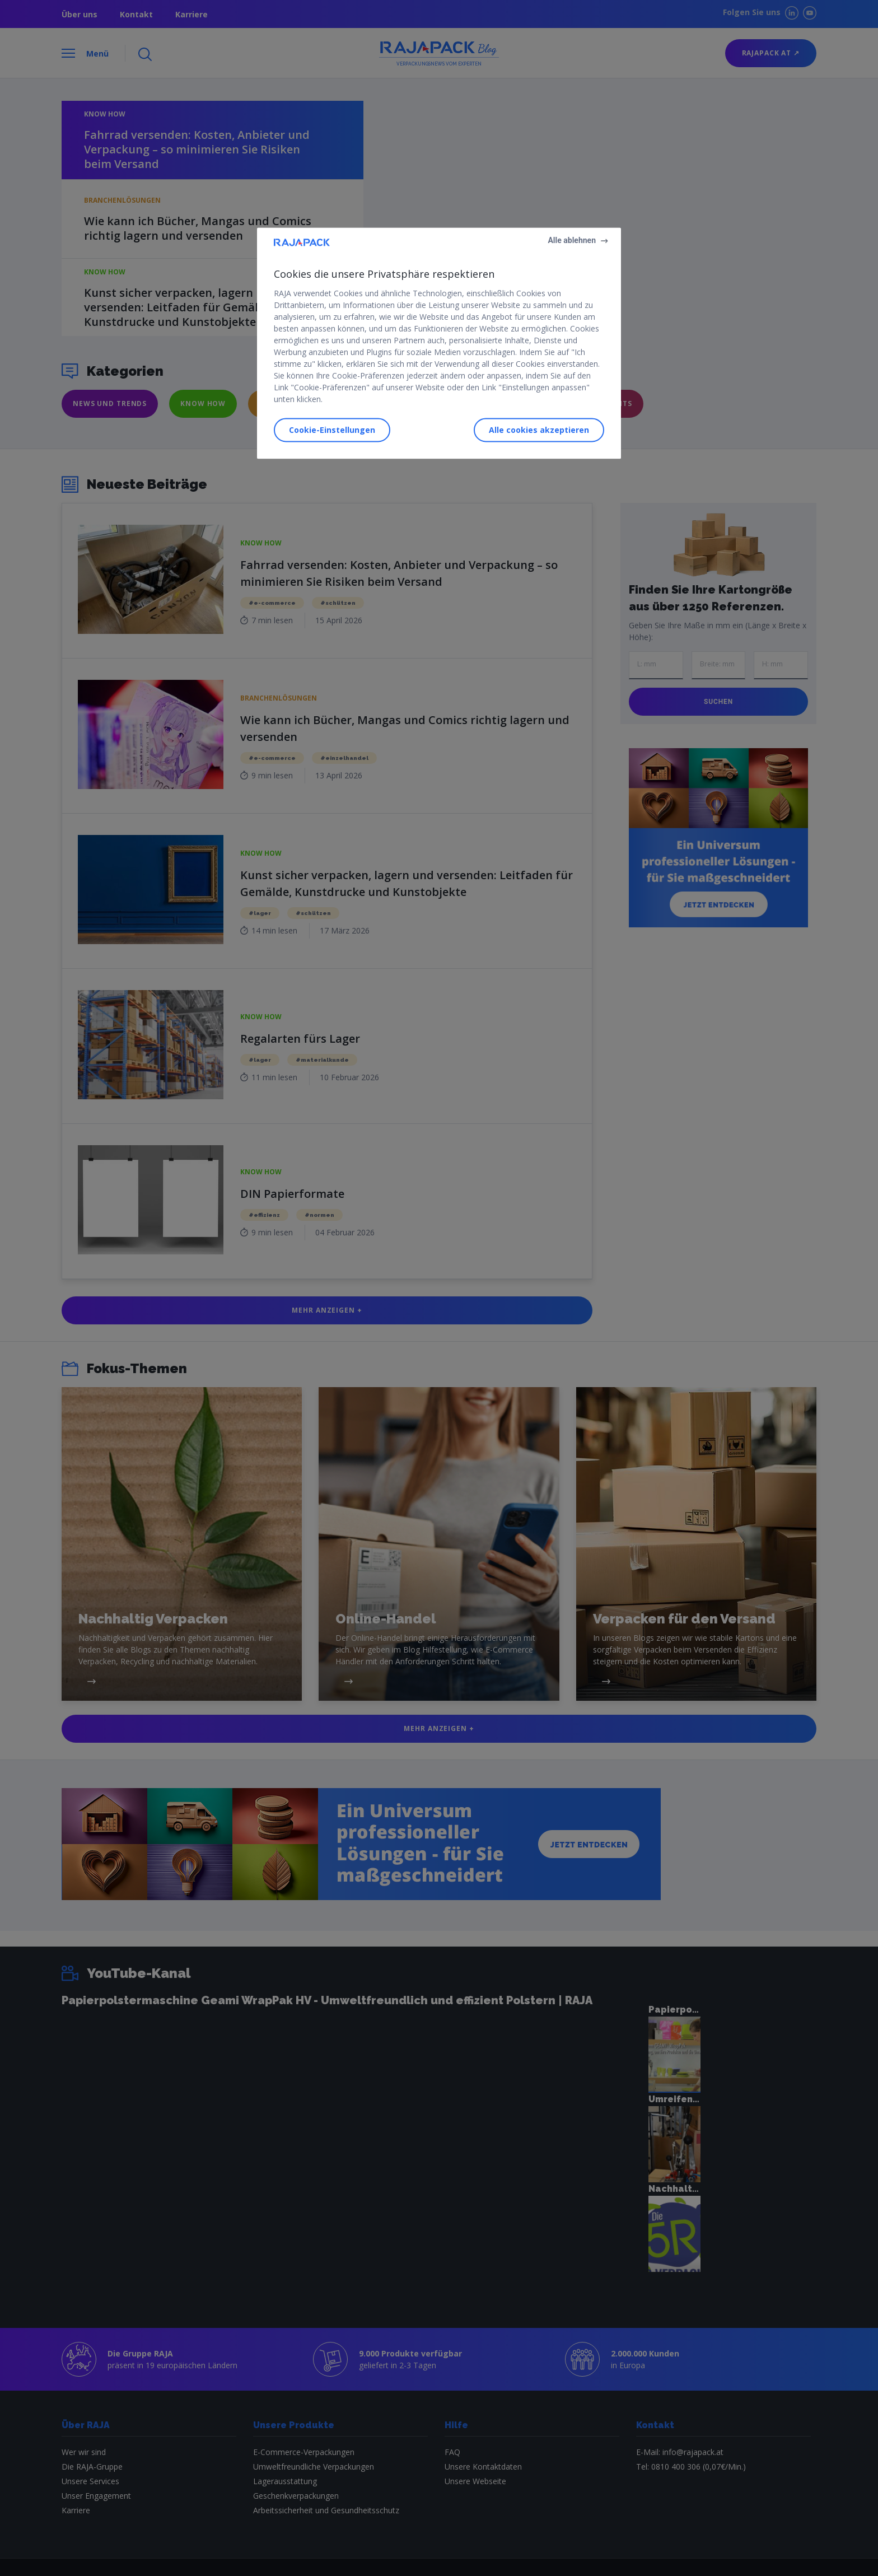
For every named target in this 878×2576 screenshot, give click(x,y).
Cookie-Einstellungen (332, 429)
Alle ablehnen (572, 240)
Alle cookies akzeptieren (539, 429)
